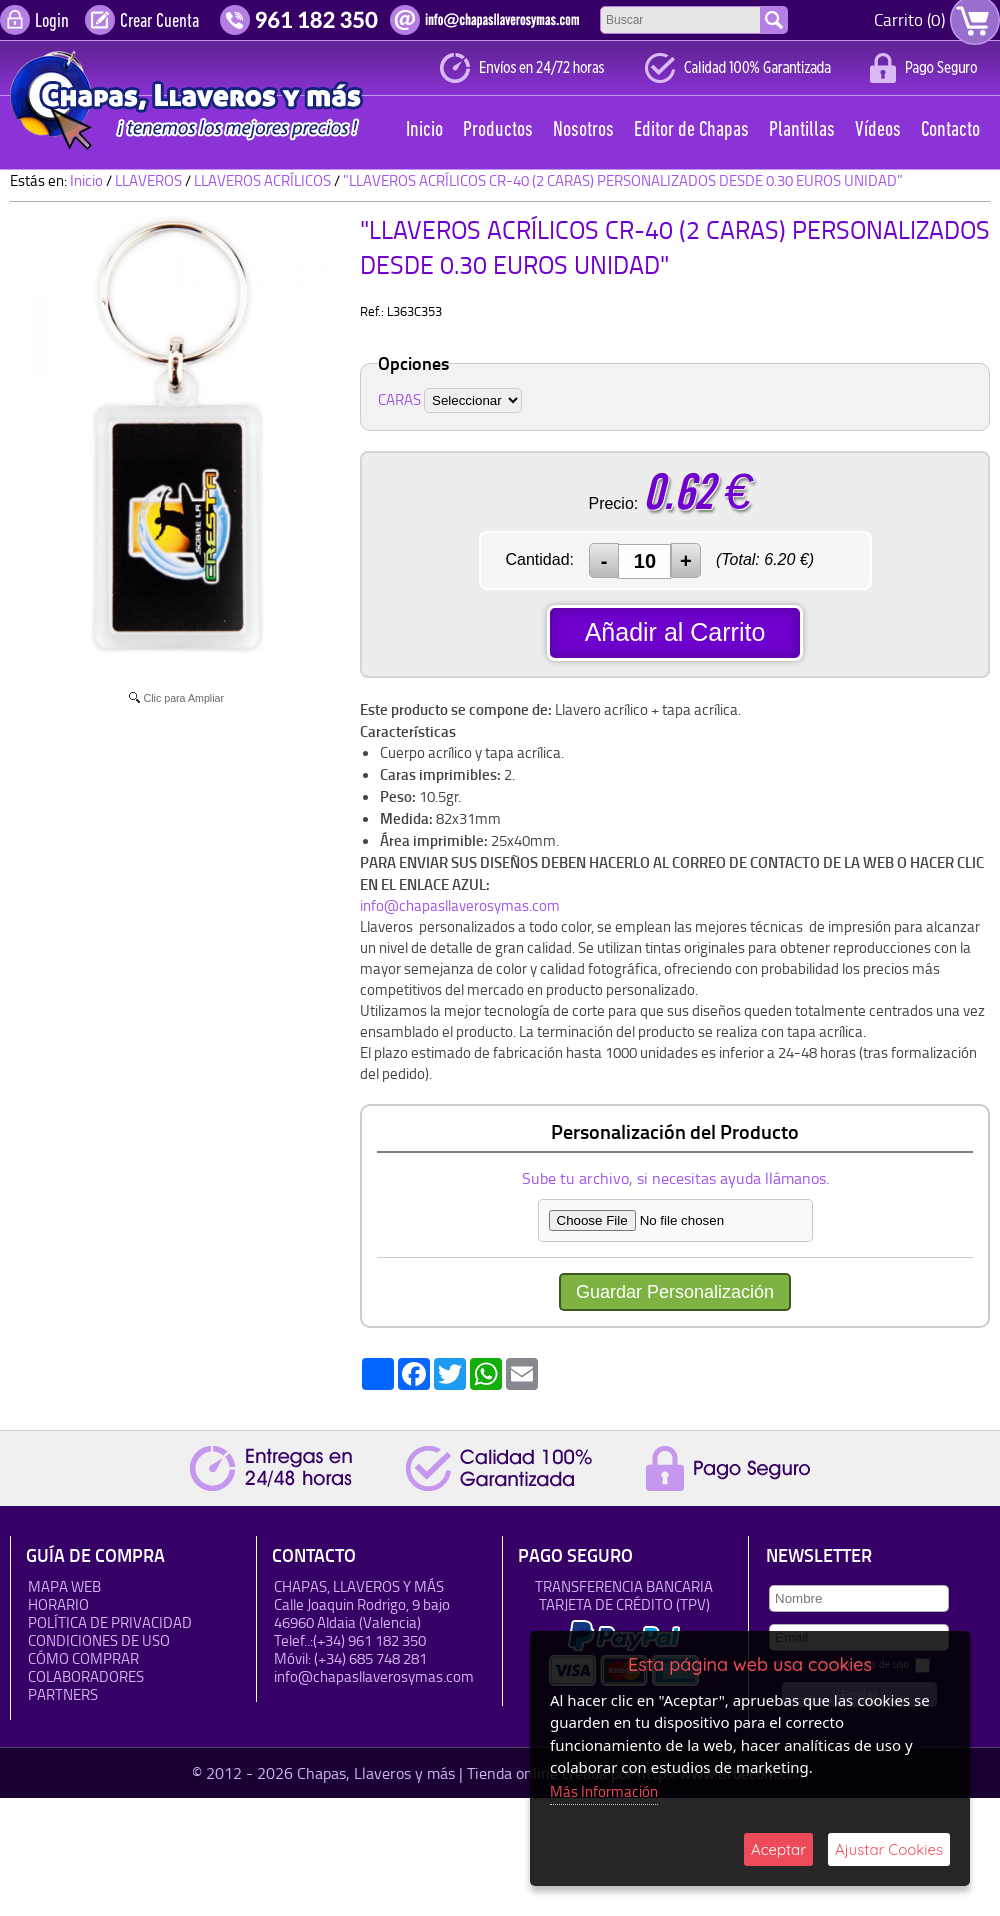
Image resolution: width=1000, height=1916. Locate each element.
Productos (498, 130)
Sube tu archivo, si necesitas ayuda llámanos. (675, 1178)
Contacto (950, 130)
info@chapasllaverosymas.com (460, 905)
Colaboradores (86, 1676)
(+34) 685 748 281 (370, 1658)
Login (52, 22)
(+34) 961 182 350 (369, 1640)
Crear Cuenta (159, 22)
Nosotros (583, 130)
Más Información (604, 1791)
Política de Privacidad (110, 1622)
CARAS (399, 399)
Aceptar (778, 1849)
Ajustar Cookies (889, 1849)
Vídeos (878, 130)
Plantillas (802, 130)
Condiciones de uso (99, 1640)
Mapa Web (64, 1586)
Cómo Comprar (83, 1658)
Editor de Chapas (691, 130)
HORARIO (58, 1604)
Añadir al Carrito (675, 632)
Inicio (424, 130)
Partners (63, 1694)
